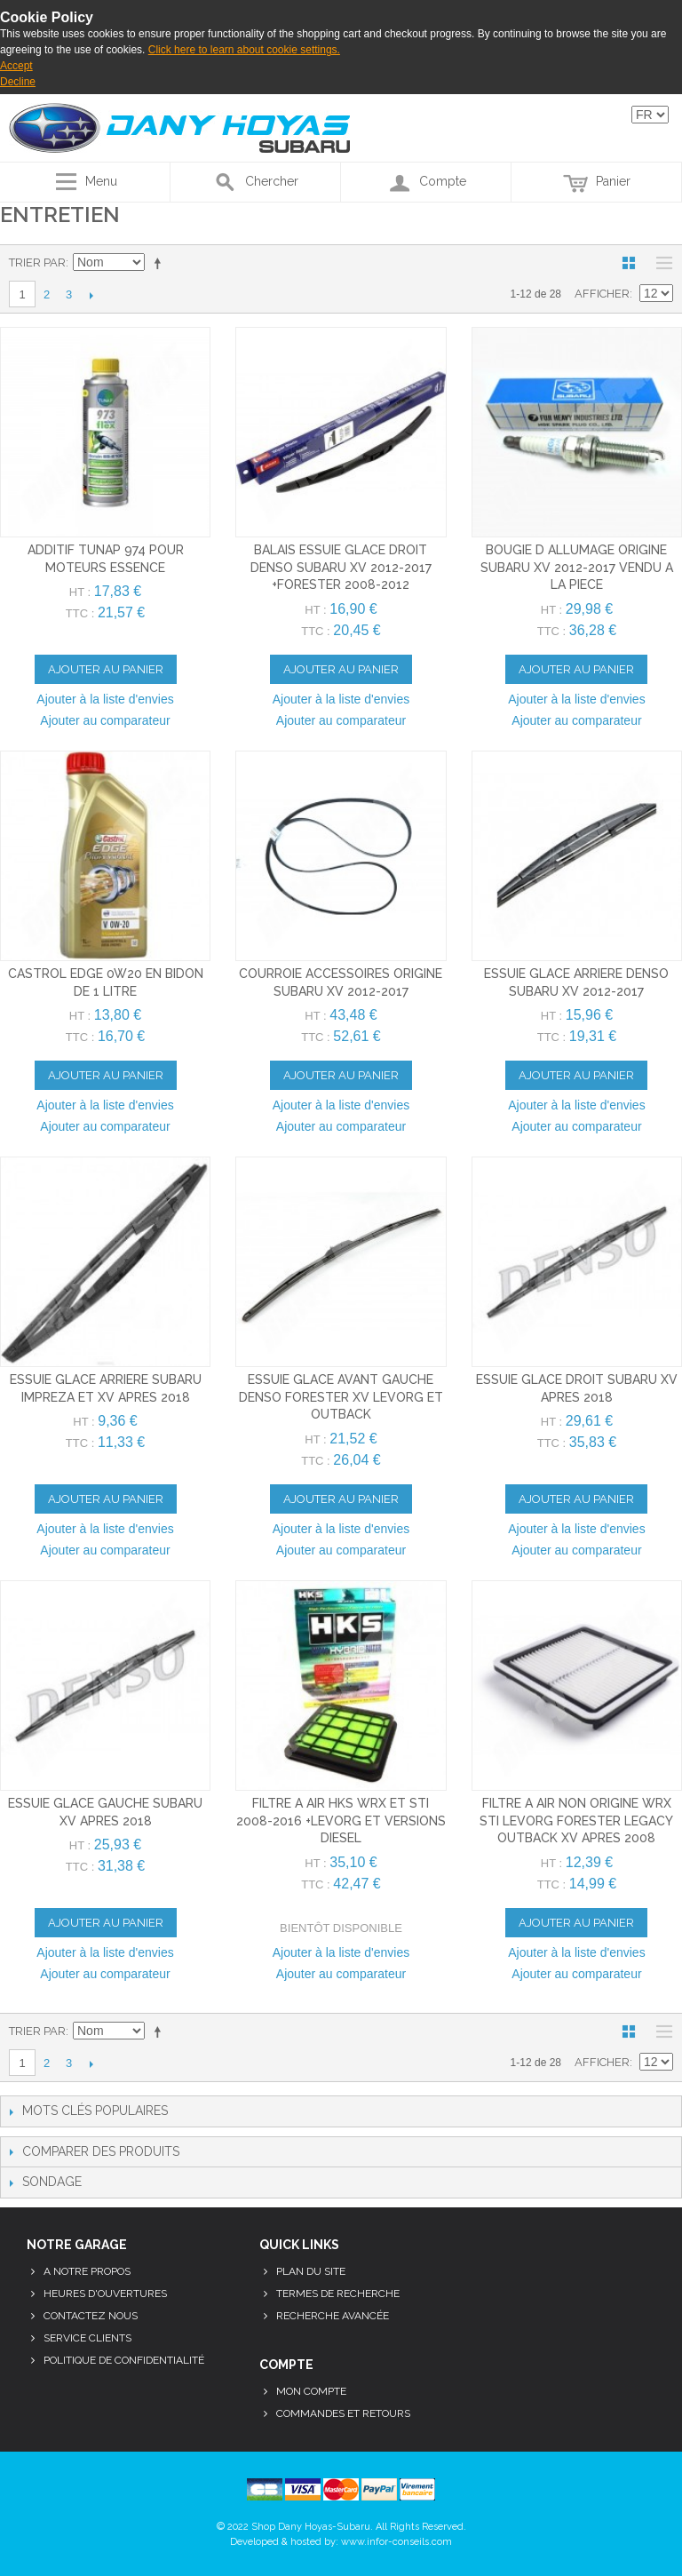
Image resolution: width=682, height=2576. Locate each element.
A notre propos (87, 2271)
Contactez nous (91, 2316)
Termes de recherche (338, 2293)
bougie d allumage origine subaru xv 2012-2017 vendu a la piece (576, 567)
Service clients (87, 2338)
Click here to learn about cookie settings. (244, 50)
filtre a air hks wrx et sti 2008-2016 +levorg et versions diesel (341, 1820)
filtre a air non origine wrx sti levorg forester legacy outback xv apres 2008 (576, 1820)
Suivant (91, 295)
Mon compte (311, 2391)
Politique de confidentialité (124, 2360)
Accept (16, 66)
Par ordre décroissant (160, 263)
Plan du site (310, 2271)
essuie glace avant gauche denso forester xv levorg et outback (341, 1396)
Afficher (602, 293)
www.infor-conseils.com (396, 2542)
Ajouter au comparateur (105, 720)
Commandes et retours (343, 2413)
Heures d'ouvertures (105, 2293)
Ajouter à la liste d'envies (104, 699)
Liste (659, 263)
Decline (18, 82)
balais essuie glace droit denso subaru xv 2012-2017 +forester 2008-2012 (341, 567)
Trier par (37, 262)
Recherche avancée (332, 2316)
